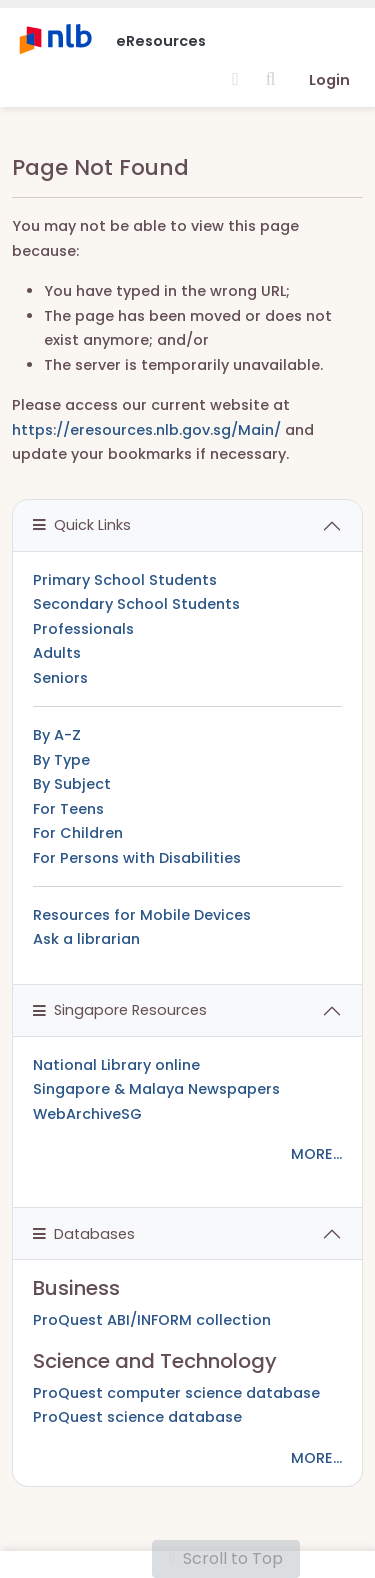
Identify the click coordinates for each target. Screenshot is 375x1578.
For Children (78, 833)
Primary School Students (125, 580)
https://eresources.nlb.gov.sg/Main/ (146, 430)
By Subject (72, 784)
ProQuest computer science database (176, 1393)
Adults (57, 653)
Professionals (83, 629)
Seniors (60, 678)
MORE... (316, 1154)
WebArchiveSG (87, 1114)
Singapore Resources (120, 1010)
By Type (61, 760)
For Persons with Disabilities (137, 858)
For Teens (68, 809)
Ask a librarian (86, 939)
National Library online (116, 1065)
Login (329, 80)
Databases (84, 1234)
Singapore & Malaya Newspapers (156, 1089)
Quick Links (82, 525)
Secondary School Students (136, 604)
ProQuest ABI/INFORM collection (152, 1320)
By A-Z (57, 735)
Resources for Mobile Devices (142, 915)
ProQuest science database (137, 1417)
